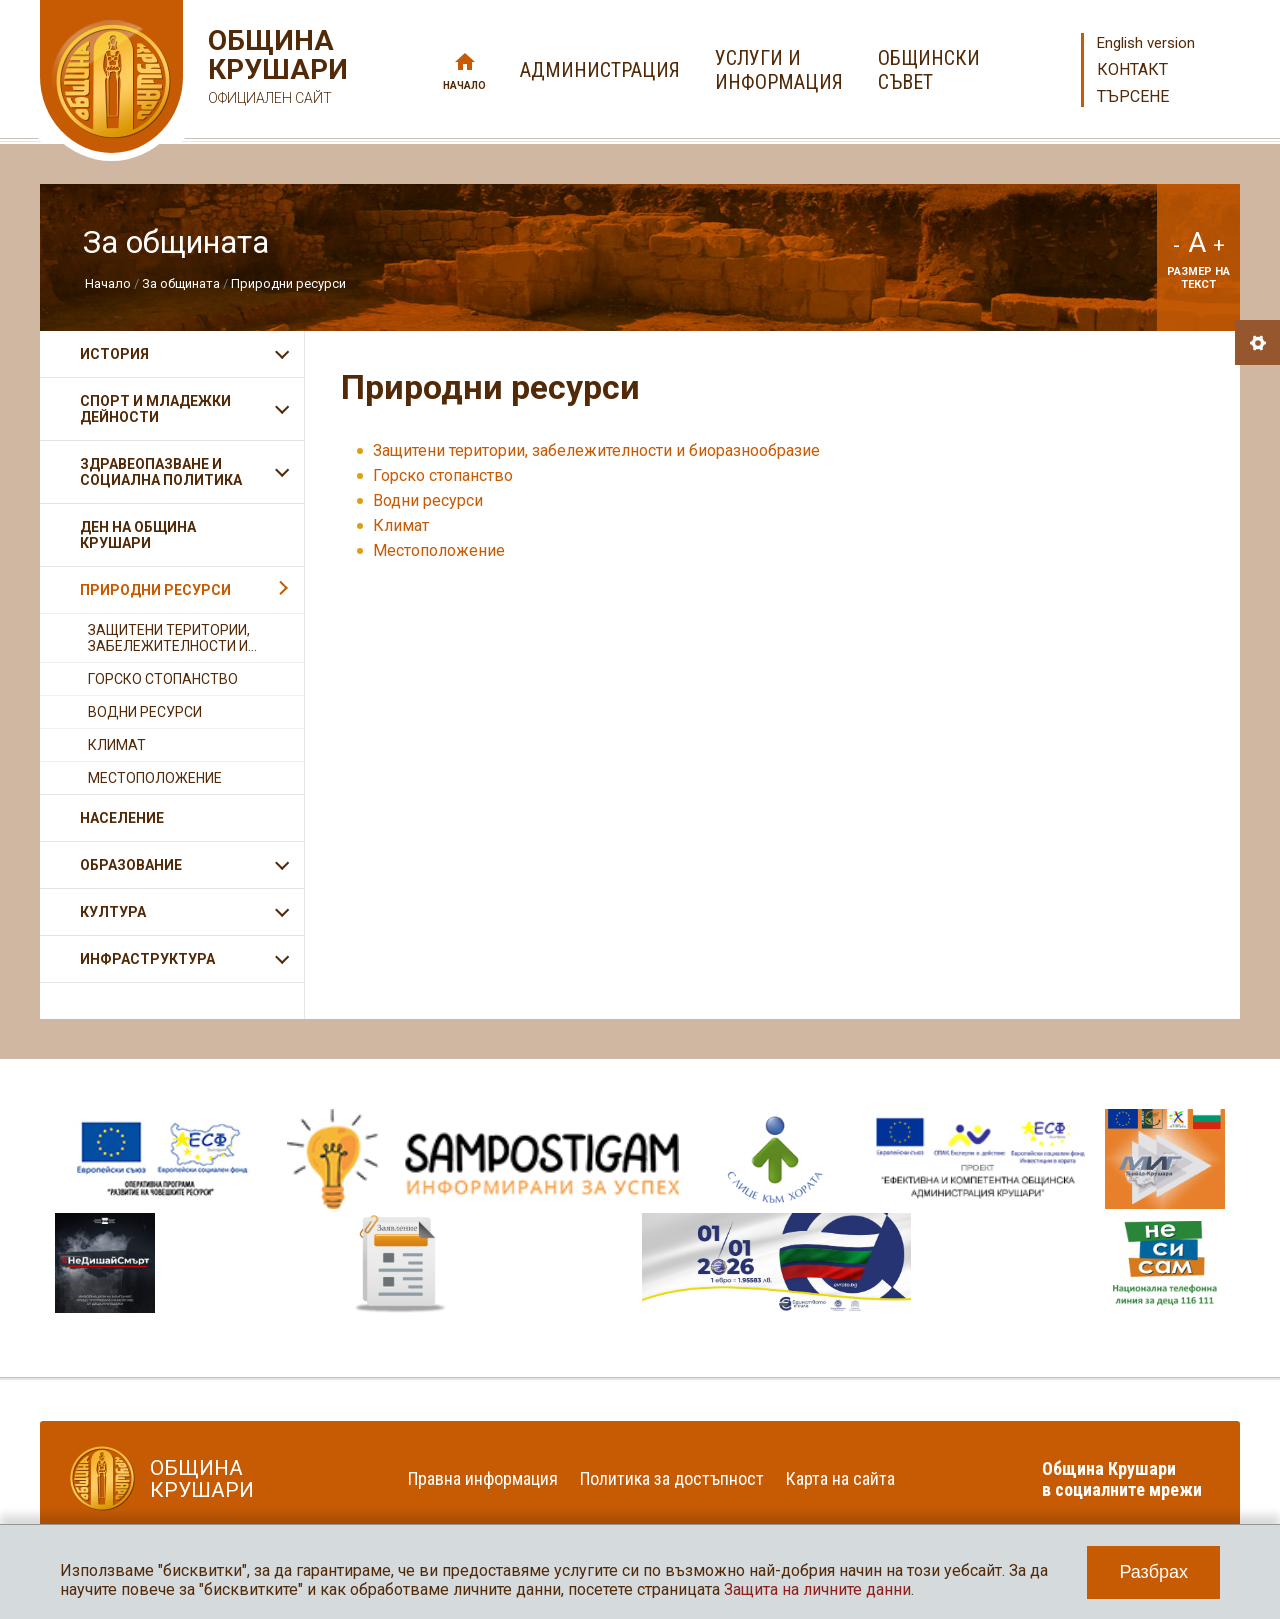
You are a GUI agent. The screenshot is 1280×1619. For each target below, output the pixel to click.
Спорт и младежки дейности (155, 409)
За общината (181, 283)
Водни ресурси (428, 500)
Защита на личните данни (817, 1589)
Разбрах (1153, 1572)
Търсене (1133, 96)
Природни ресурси (288, 283)
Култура (113, 912)
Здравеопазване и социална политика (161, 472)
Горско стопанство (443, 475)
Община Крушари (275, 69)
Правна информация (483, 1478)
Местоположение (439, 550)
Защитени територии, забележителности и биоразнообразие (596, 450)
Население (122, 818)
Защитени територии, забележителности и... (172, 638)
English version (1146, 43)
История (114, 354)
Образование (131, 865)
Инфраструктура (147, 959)
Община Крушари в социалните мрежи (1122, 1479)
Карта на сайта (840, 1478)
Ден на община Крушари (138, 535)
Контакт (1132, 69)
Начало (464, 85)
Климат (401, 525)
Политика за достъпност (672, 1478)
